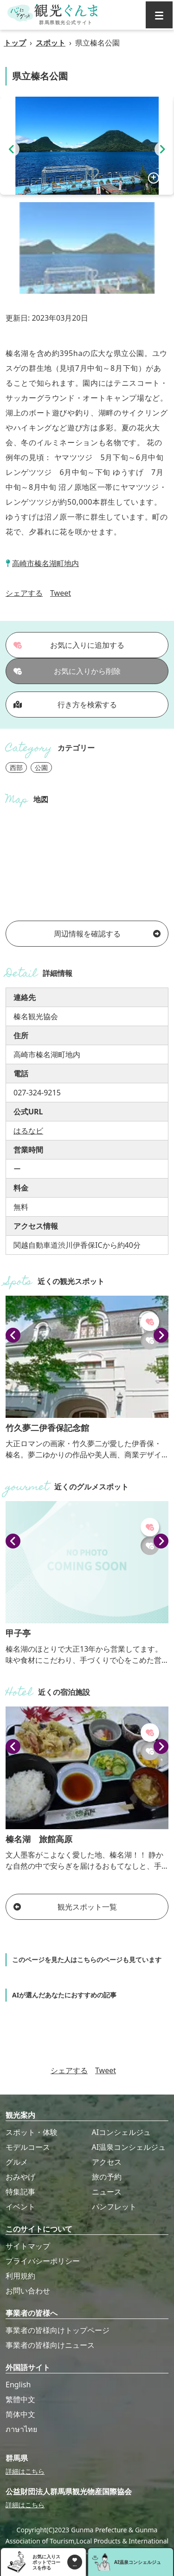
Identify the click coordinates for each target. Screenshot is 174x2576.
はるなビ (28, 1131)
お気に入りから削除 (67, 671)
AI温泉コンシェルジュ (129, 2147)
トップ (15, 43)
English (18, 2384)
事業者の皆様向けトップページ (58, 2330)
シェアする (24, 593)
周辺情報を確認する (107, 933)
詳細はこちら (25, 2471)
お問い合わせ (28, 2291)
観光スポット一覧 (65, 1906)
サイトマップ (28, 2246)
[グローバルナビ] (159, 14)
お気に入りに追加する (68, 645)
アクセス (107, 2162)
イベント (20, 2206)
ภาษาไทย (21, 2429)
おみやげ (20, 2177)
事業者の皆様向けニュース (50, 2345)
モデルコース (28, 2147)
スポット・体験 (32, 2132)
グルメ (17, 2162)
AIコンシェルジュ (121, 2132)
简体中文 (20, 2414)
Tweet (60, 593)
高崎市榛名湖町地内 (45, 563)
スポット (50, 43)
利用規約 (20, 2276)
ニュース (107, 2192)
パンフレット (114, 2206)
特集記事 (20, 2192)
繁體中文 (20, 2399)
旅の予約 (107, 2177)
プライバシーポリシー (43, 2261)
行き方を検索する (65, 704)
